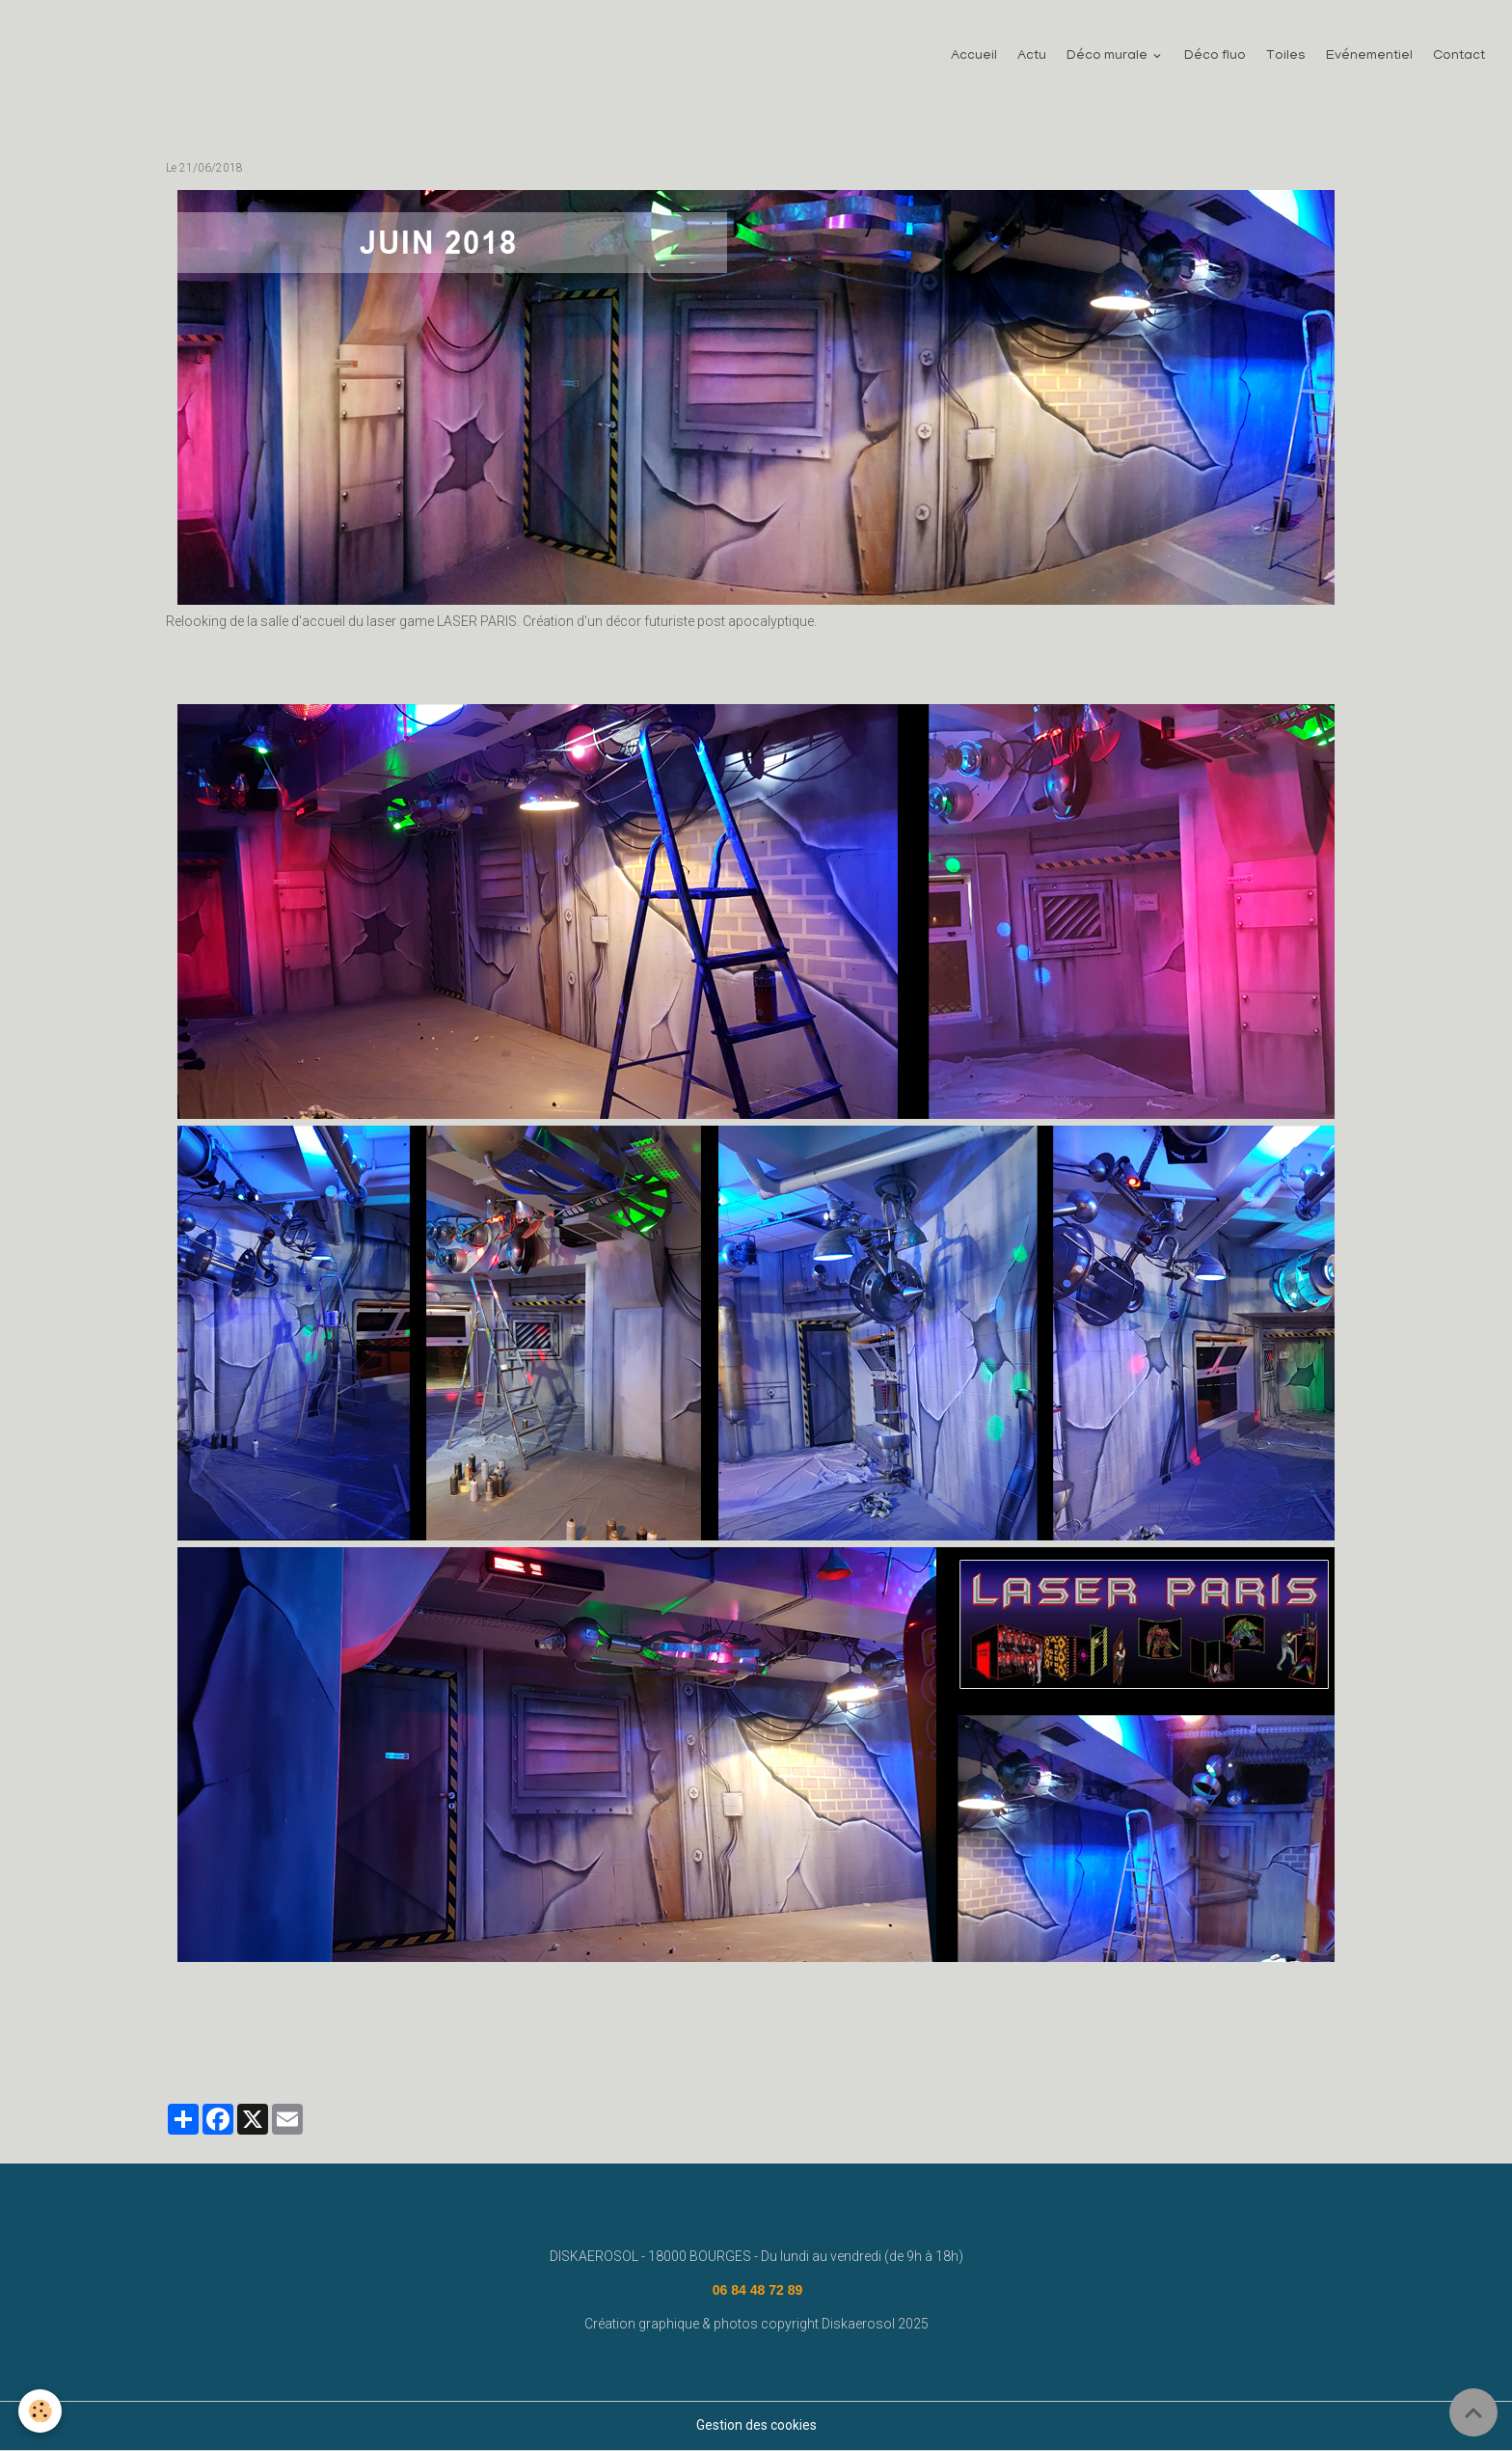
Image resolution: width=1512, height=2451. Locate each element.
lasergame (627, 2049)
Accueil (974, 57)
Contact (1459, 57)
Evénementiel (1369, 57)
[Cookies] (41, 2411)
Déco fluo (1215, 57)
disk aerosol (285, 2049)
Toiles (1286, 57)
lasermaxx (702, 2049)
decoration (203, 2049)
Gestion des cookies (756, 2426)
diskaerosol (471, 2049)
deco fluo (851, 2049)
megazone (777, 2049)
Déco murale (1108, 57)
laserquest (551, 2049)
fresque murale (379, 2049)
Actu (1031, 57)
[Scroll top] (1473, 2412)
